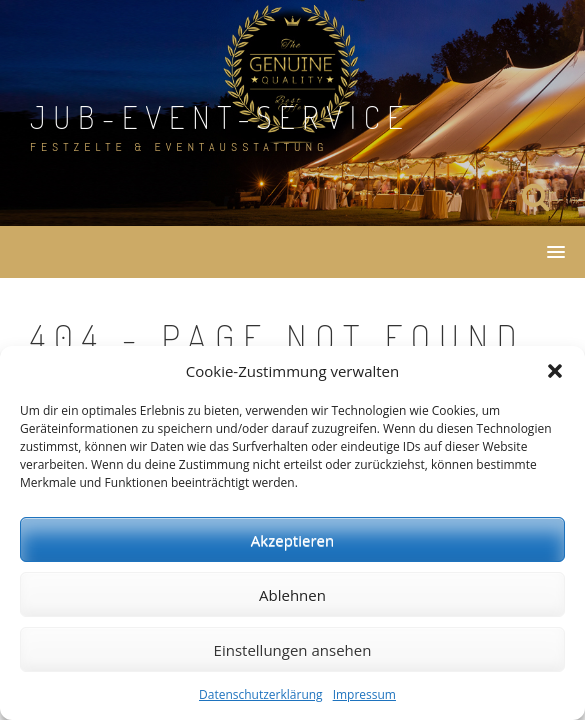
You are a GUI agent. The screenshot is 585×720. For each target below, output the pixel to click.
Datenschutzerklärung (261, 694)
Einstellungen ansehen (293, 650)
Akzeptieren (292, 540)
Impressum (364, 694)
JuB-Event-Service (220, 116)
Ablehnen (292, 595)
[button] (555, 371)
